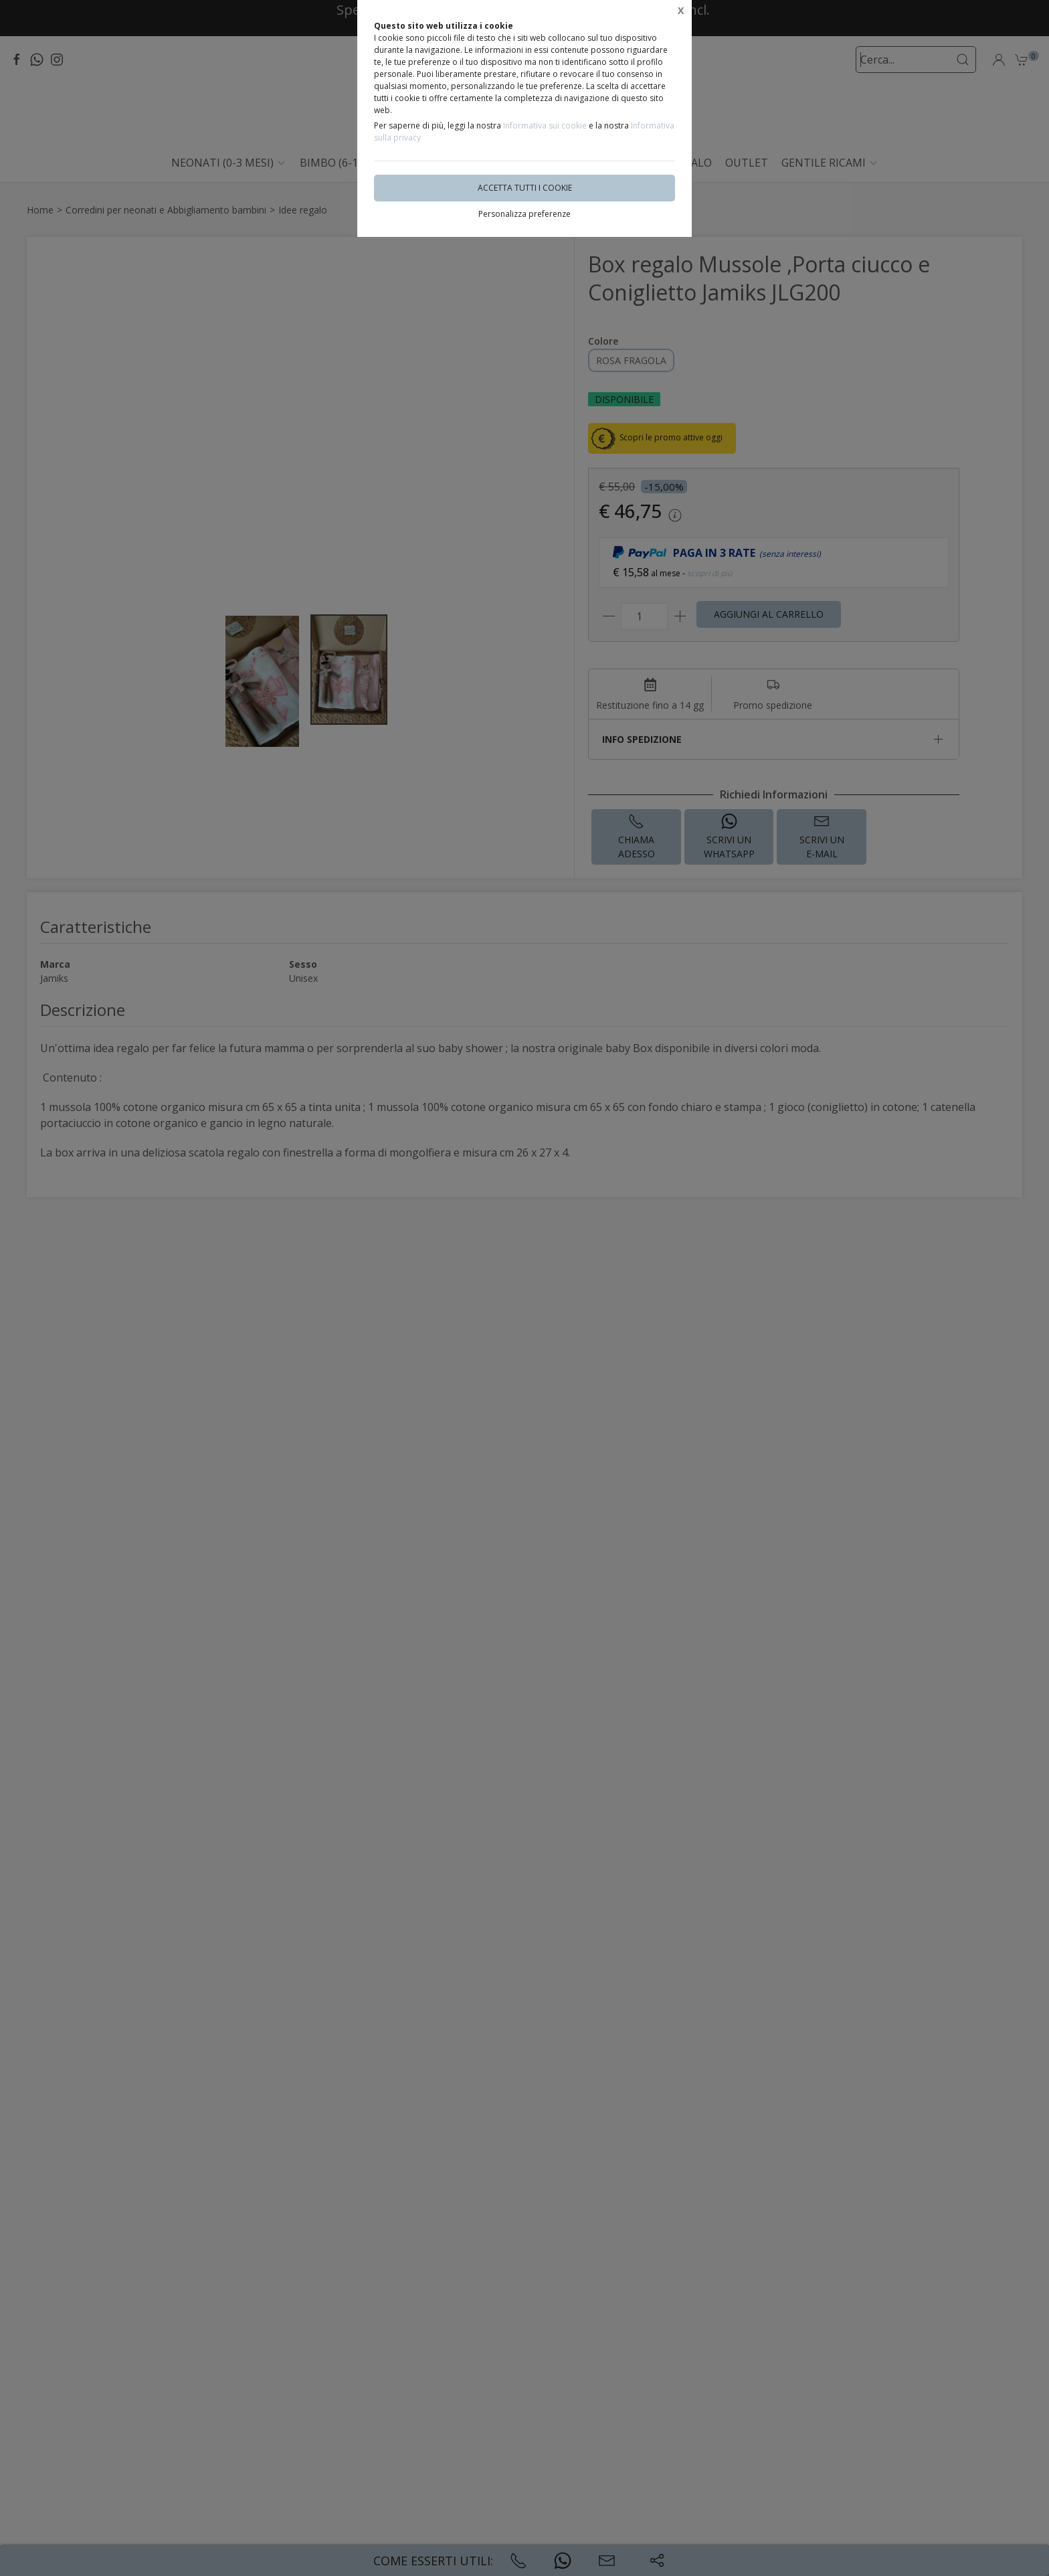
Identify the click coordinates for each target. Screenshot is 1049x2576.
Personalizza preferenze (524, 214)
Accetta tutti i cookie (525, 187)
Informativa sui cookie (545, 125)
